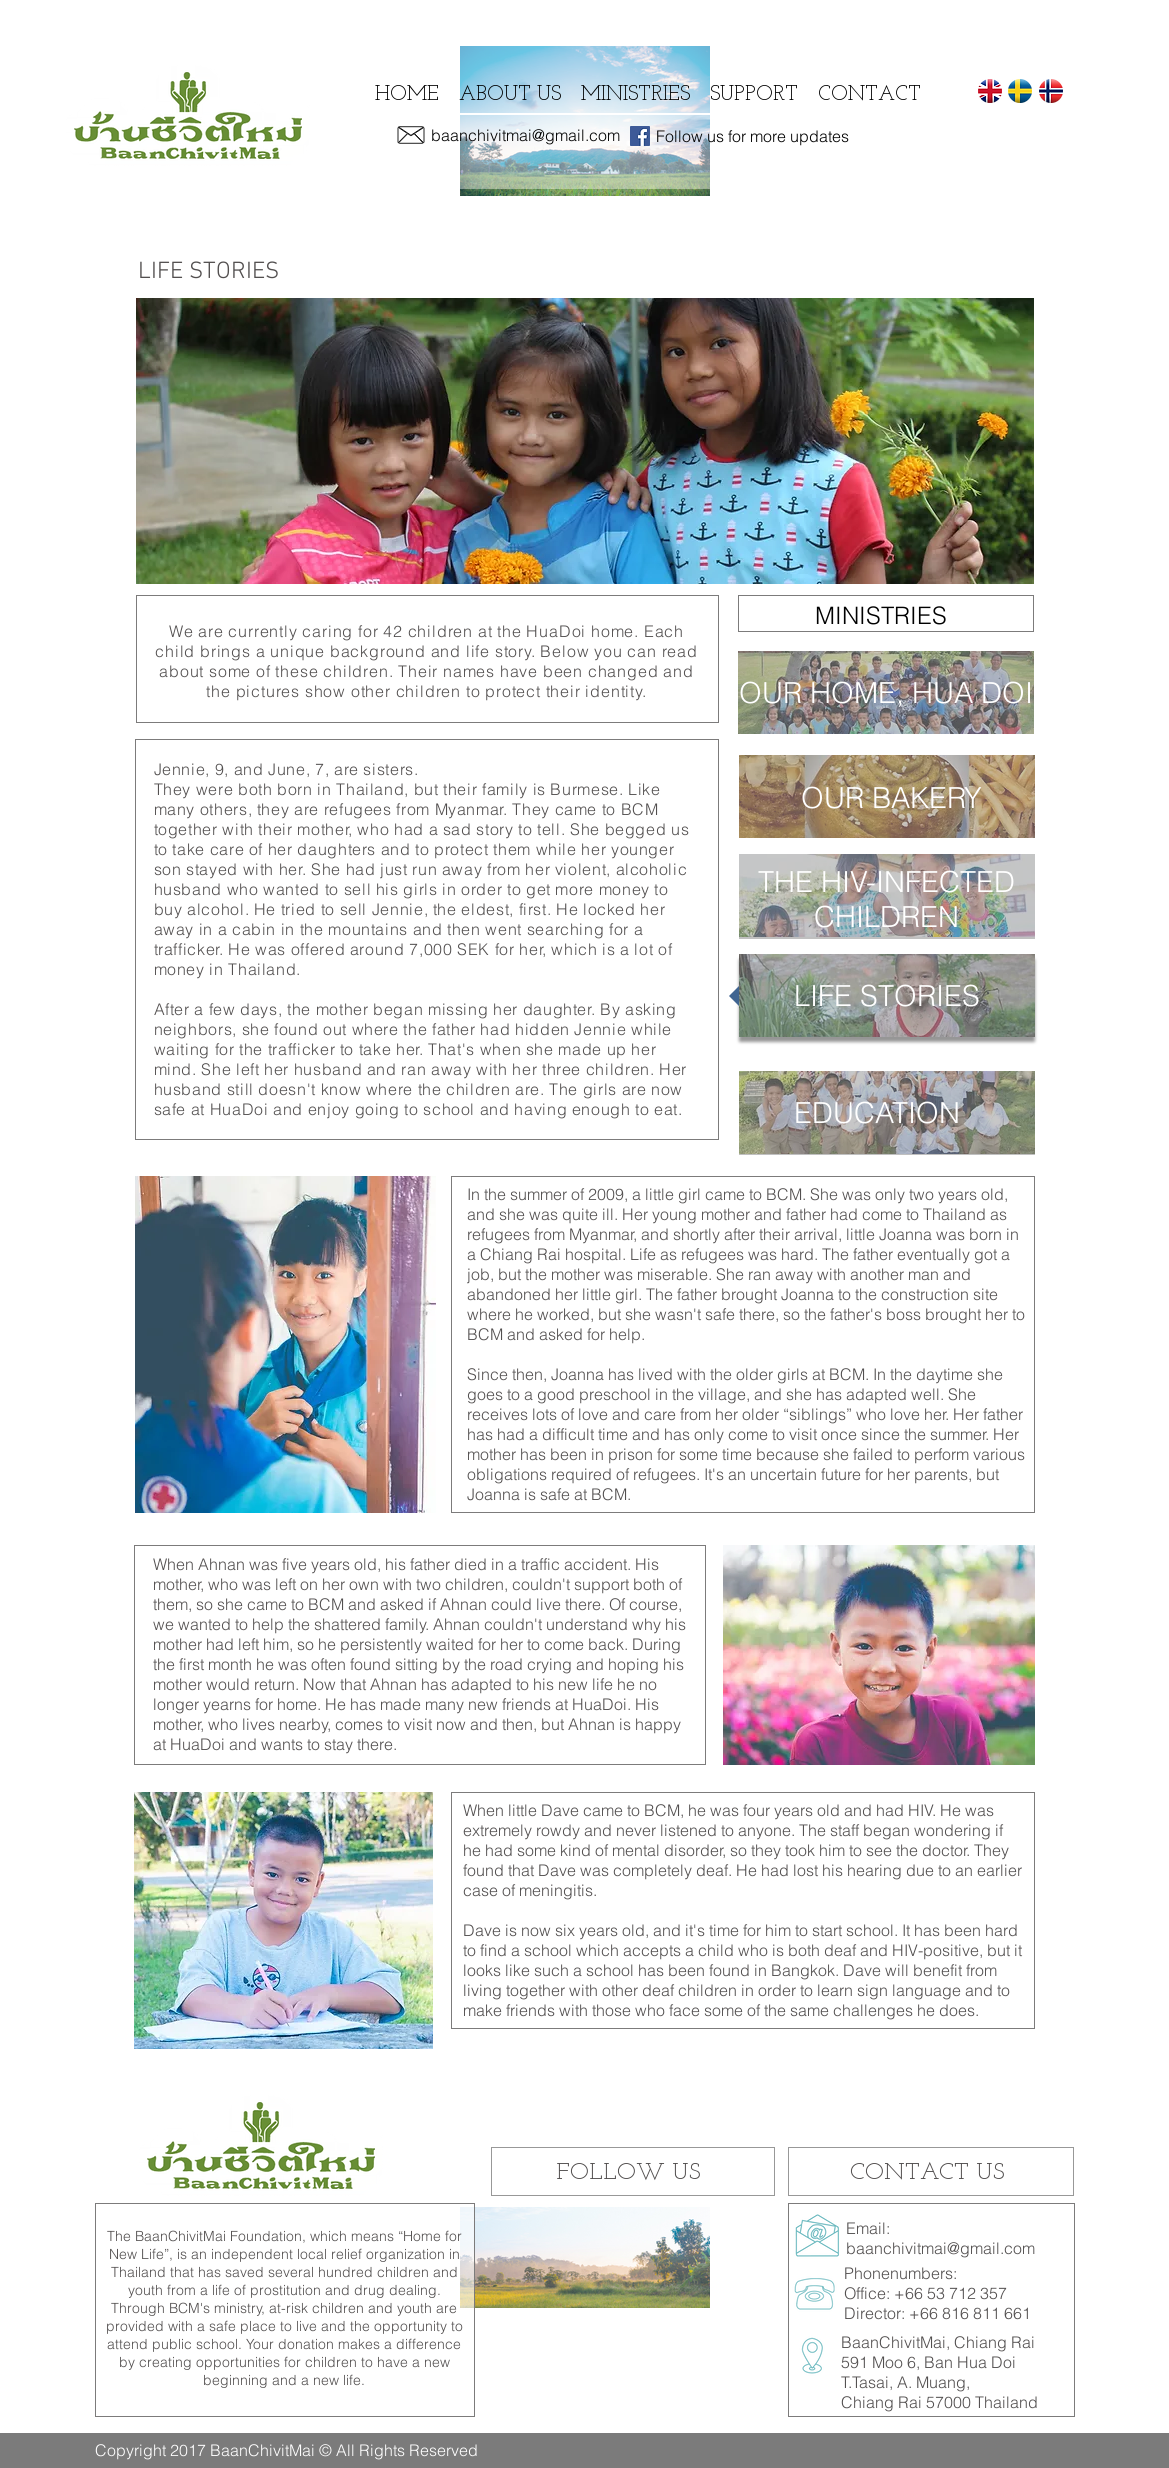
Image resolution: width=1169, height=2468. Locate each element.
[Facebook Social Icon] (640, 136)
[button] (887, 995)
